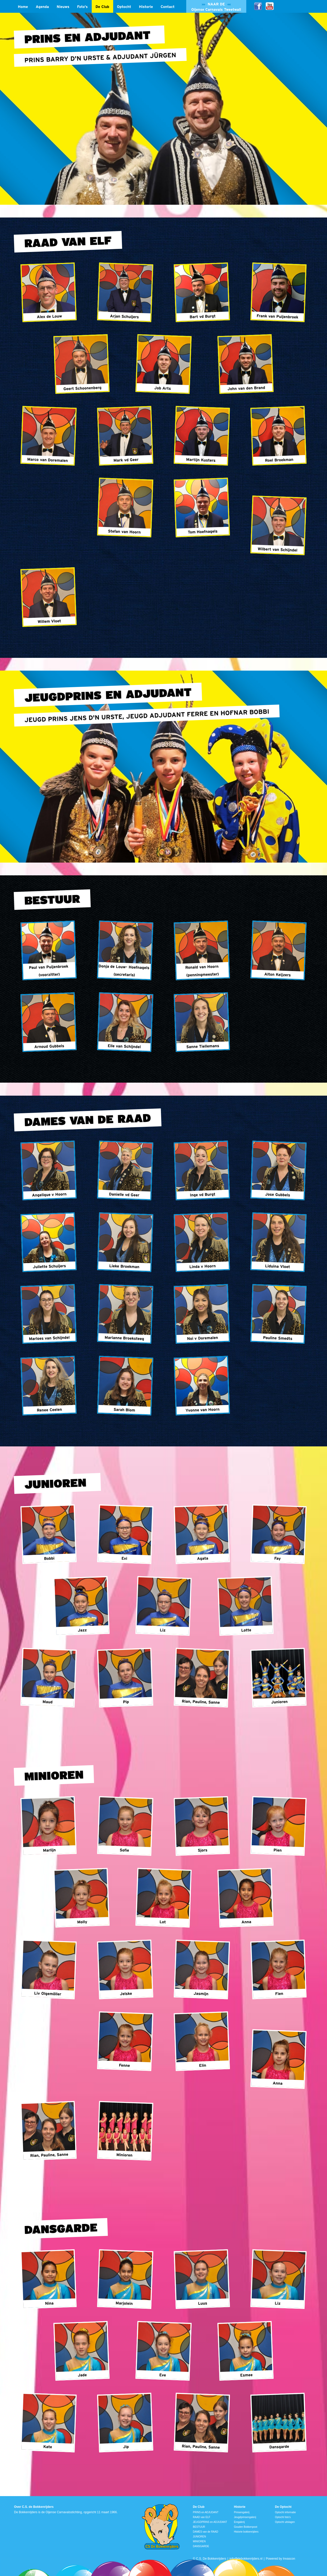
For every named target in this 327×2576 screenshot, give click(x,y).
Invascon (289, 2558)
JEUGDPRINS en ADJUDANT (210, 2522)
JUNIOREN (199, 2536)
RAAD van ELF (201, 2517)
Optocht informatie (285, 2512)
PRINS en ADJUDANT (205, 2512)
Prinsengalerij (242, 2512)
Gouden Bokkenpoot (245, 2526)
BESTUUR (199, 2526)
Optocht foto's (282, 2517)
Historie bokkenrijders (246, 2531)
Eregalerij (239, 2522)
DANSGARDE (201, 2546)
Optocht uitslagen (285, 2522)
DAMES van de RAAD (205, 2531)
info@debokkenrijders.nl (245, 2558)
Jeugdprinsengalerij (245, 2517)
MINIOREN (199, 2541)
